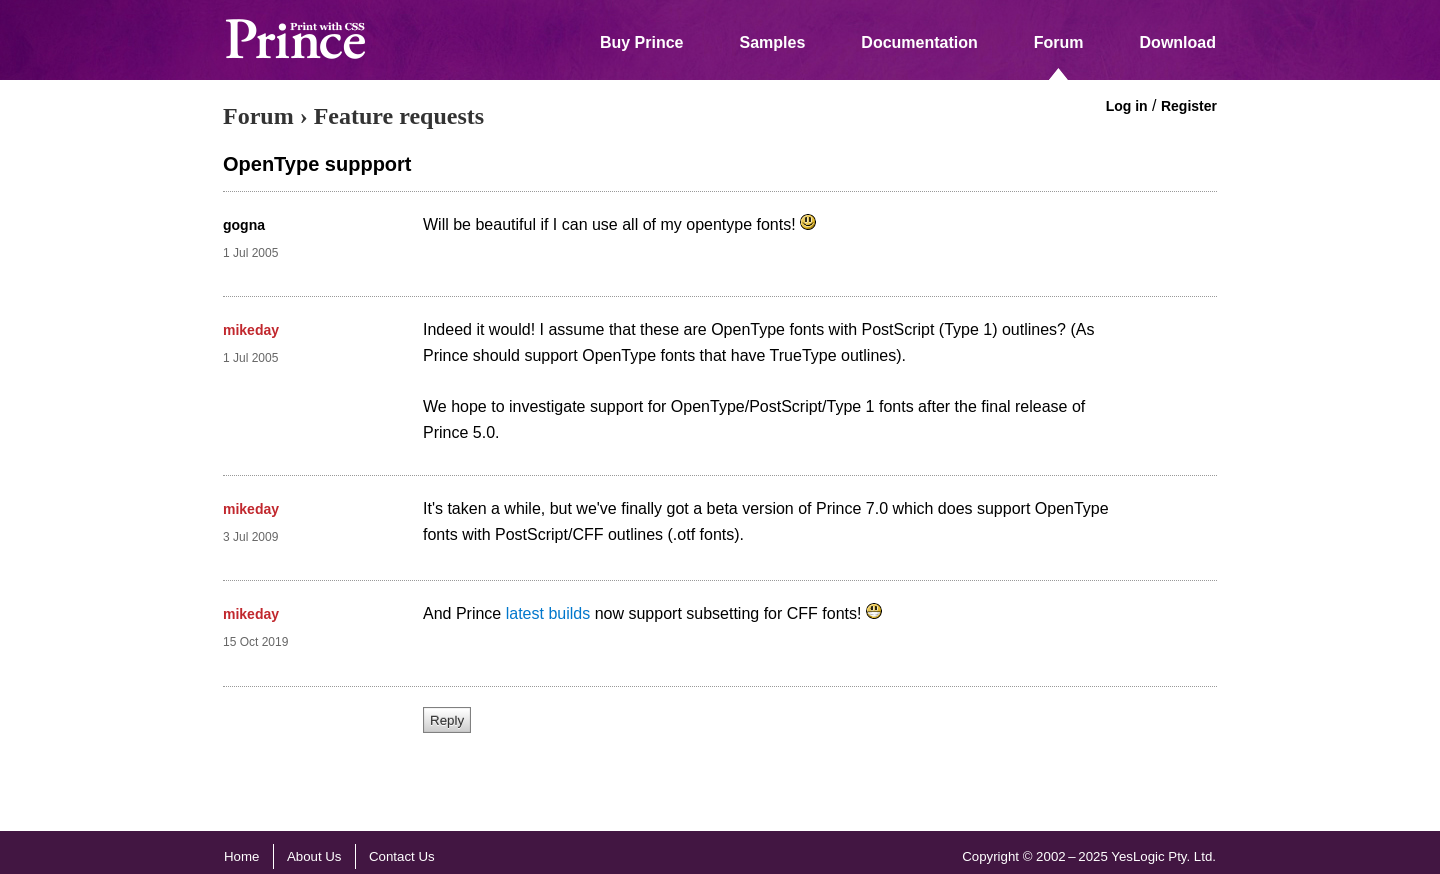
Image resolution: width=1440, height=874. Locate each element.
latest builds (548, 613)
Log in (1127, 106)
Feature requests (399, 116)
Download (1178, 42)
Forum (1059, 42)
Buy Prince (642, 42)
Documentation (919, 42)
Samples (773, 42)
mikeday (251, 330)
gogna (244, 225)
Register (1189, 106)
